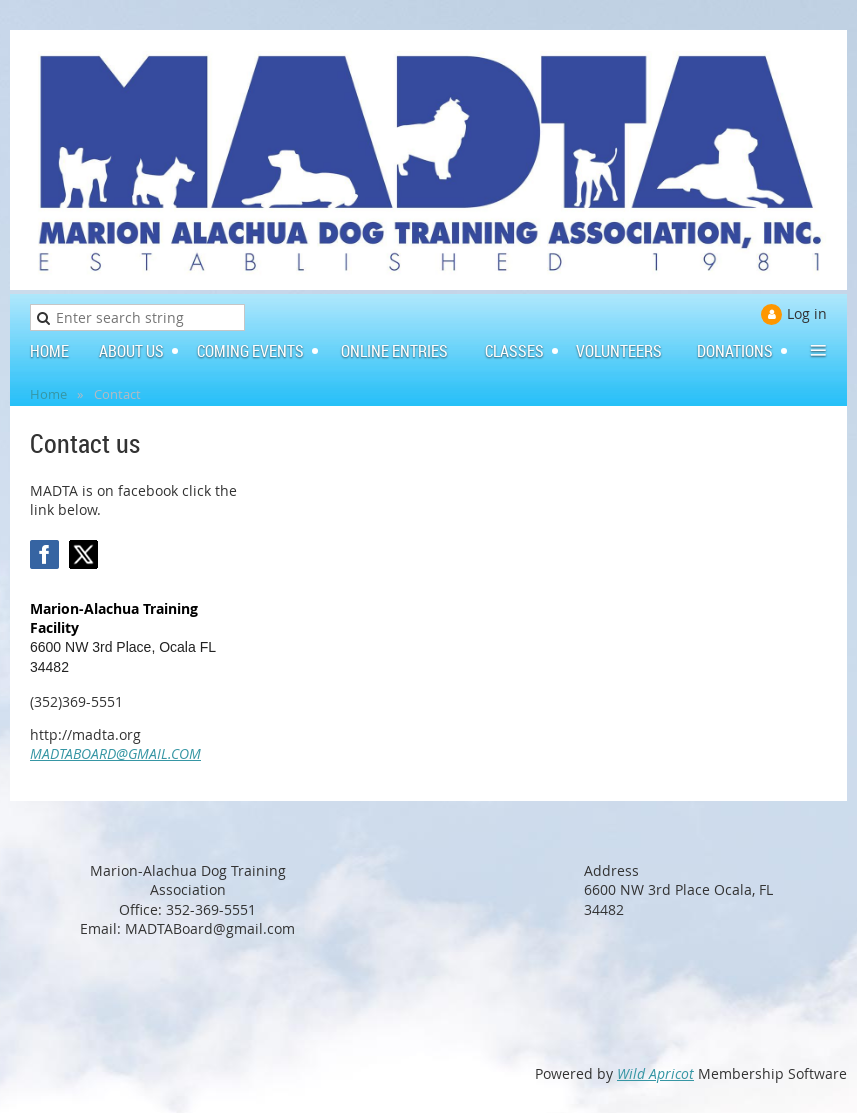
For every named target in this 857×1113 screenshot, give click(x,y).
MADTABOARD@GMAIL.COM (115, 753)
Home (48, 394)
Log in (807, 313)
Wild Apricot (655, 1073)
